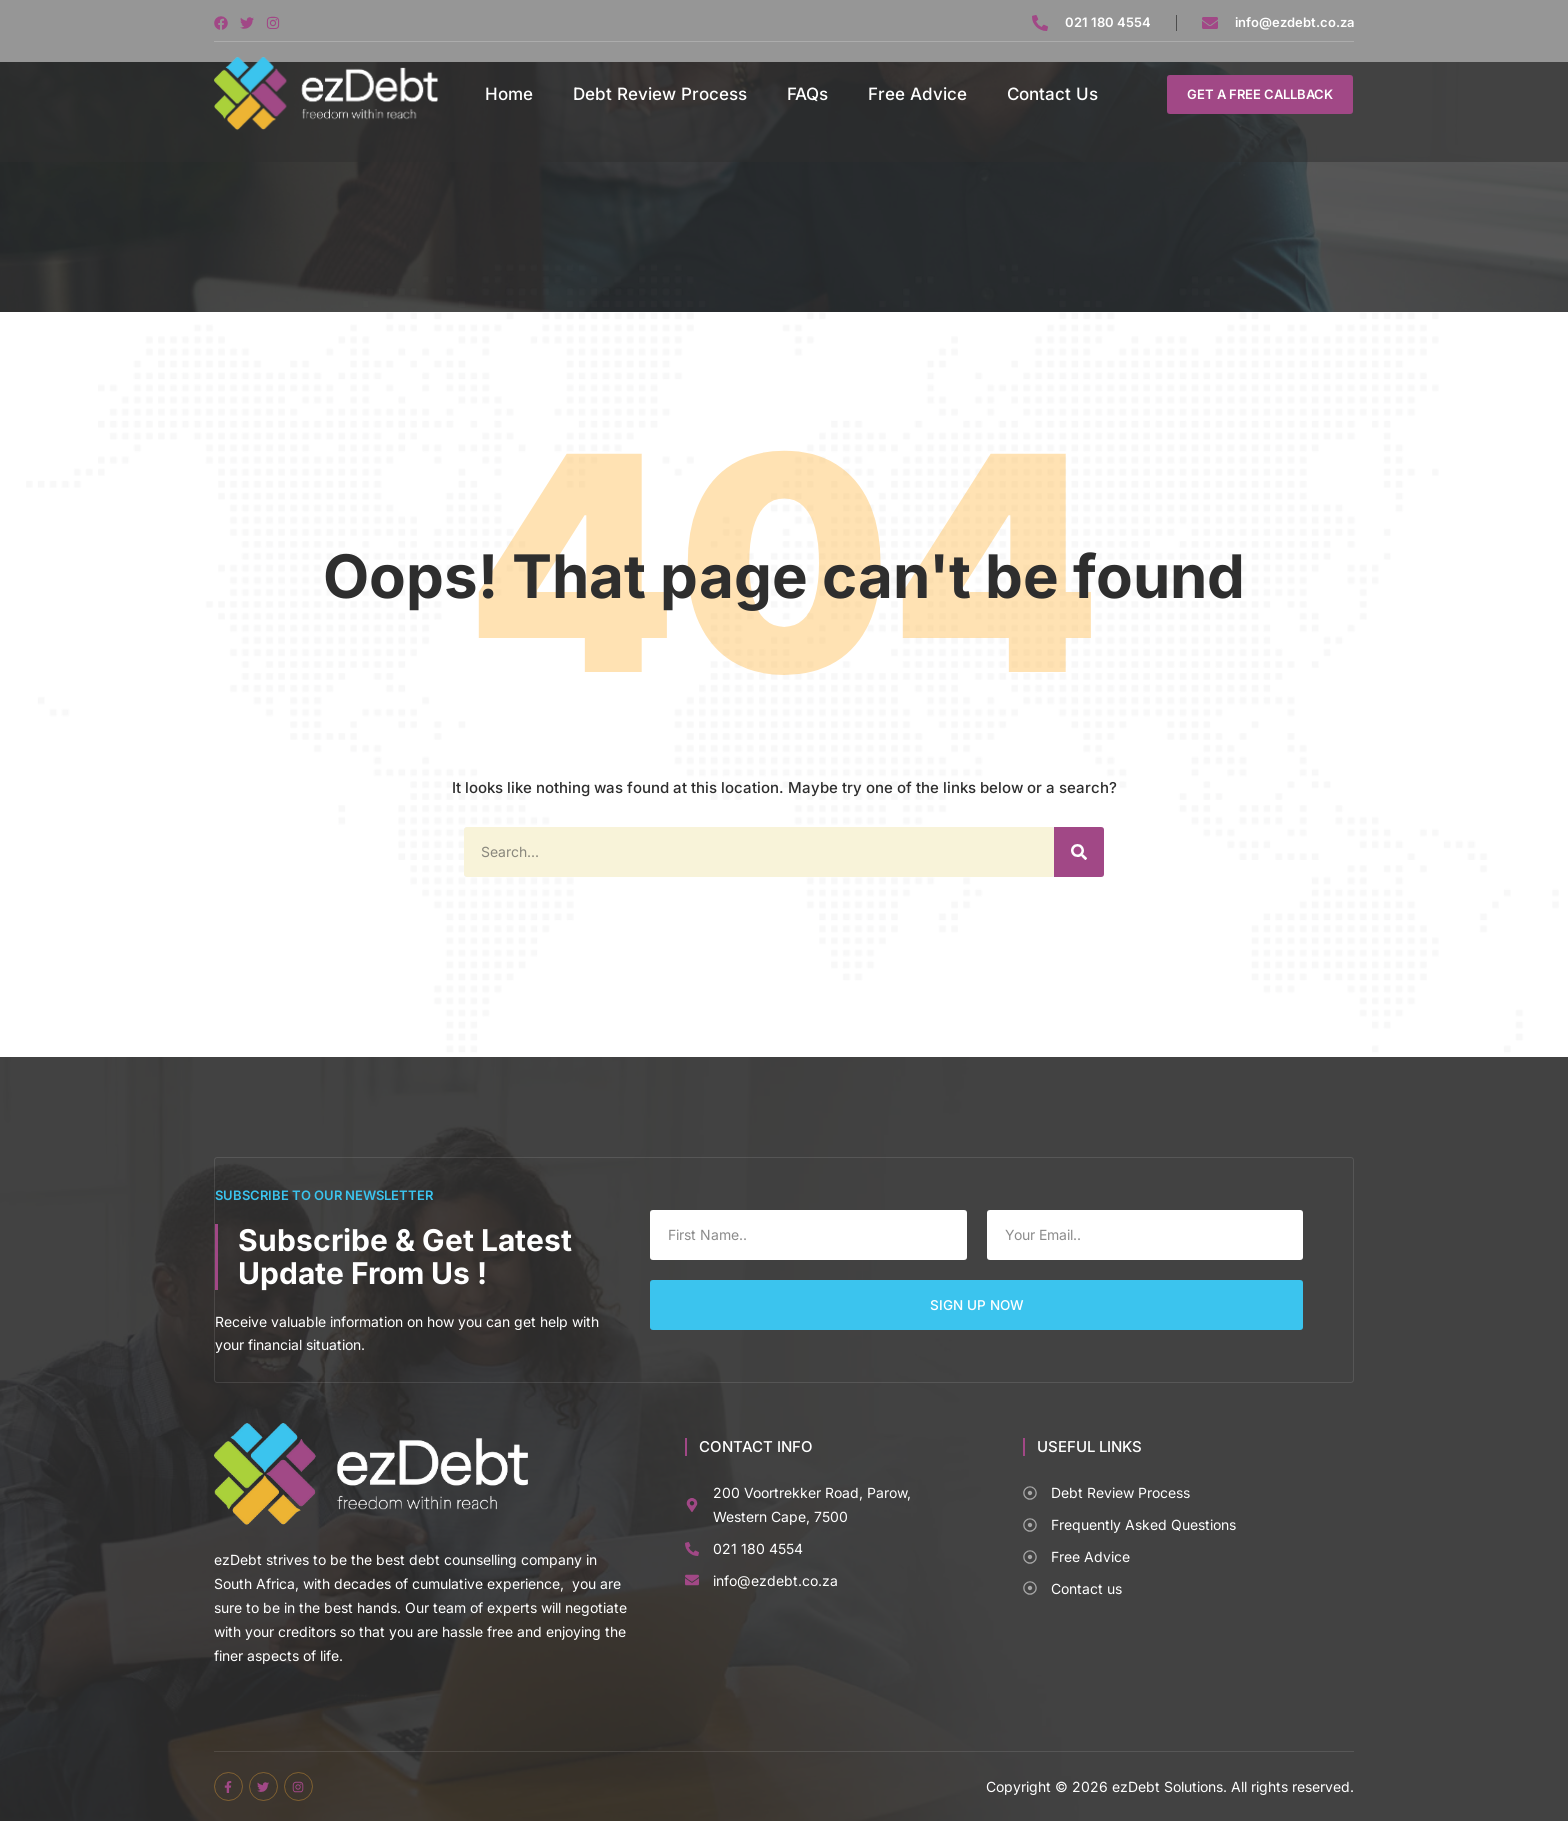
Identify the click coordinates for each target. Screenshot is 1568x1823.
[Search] (1079, 852)
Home (509, 94)
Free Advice (917, 94)
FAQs (807, 94)
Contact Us (1052, 94)
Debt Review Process (660, 94)
